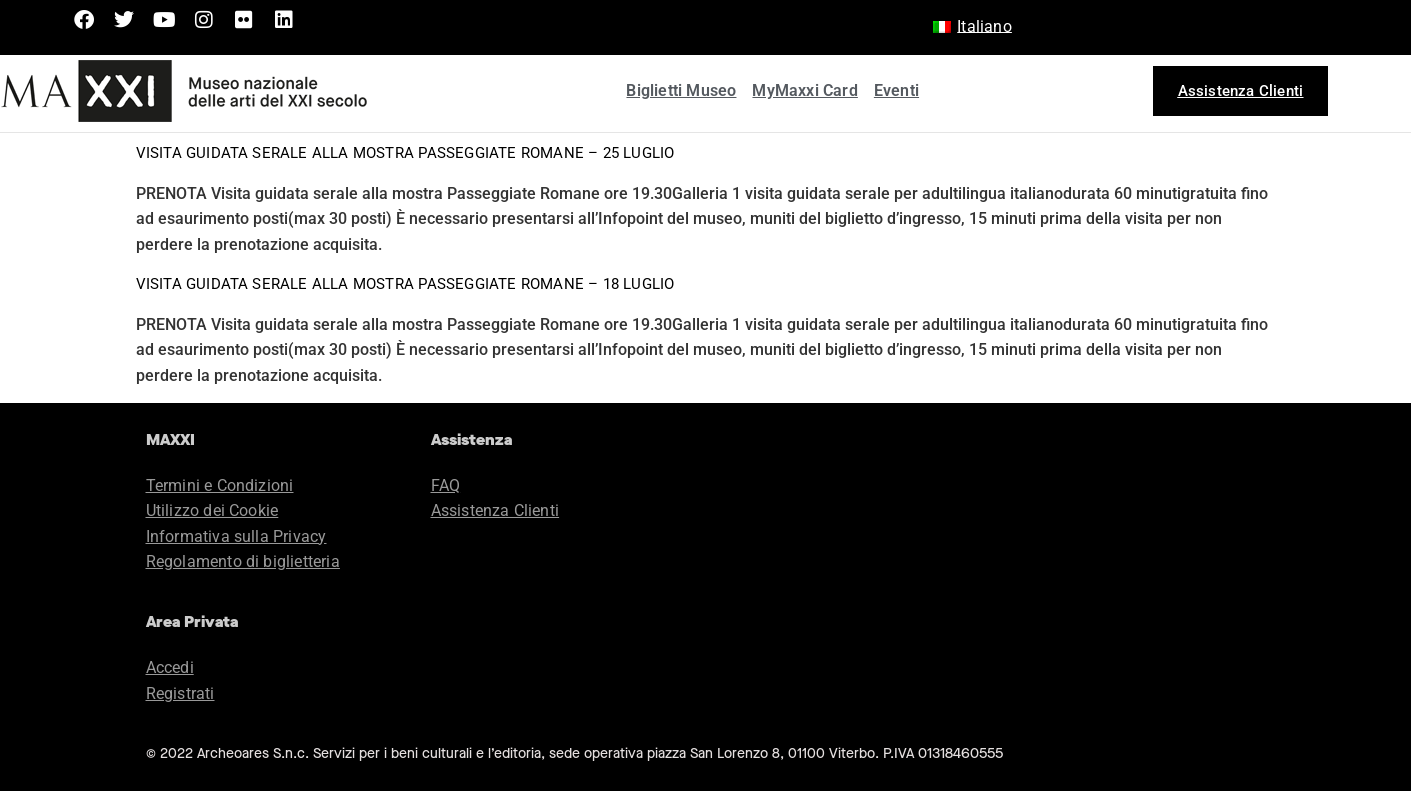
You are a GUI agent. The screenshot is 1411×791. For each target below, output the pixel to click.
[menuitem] (972, 27)
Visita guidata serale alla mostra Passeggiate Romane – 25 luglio (405, 153)
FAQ (446, 485)
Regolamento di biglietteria (243, 561)
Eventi (896, 90)
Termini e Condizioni (220, 485)
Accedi (170, 667)
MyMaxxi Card (804, 90)
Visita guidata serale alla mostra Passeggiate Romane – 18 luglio (405, 284)
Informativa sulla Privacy (236, 536)
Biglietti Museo (681, 90)
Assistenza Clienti (495, 510)
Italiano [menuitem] (984, 26)
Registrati (180, 693)
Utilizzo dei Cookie (212, 510)
